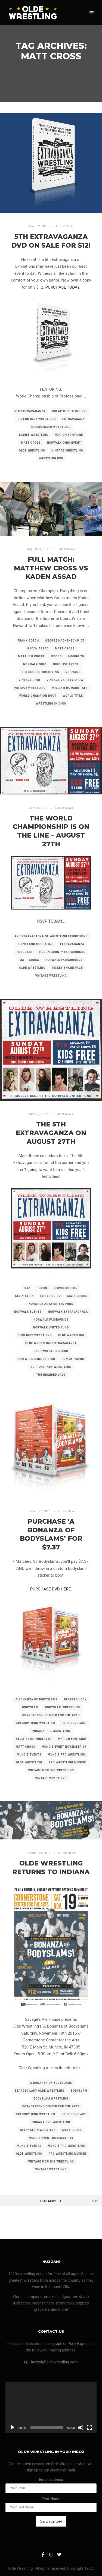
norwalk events (28, 1311)
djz (27, 1288)
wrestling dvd (51, 458)
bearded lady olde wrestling (39, 2090)
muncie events (29, 1754)
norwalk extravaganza (68, 1311)
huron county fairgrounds (62, 952)
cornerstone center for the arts (51, 1715)
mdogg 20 (76, 656)
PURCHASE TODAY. (62, 287)
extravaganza (72, 944)
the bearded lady (51, 1374)
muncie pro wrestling (66, 1754)
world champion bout (37, 695)
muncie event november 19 (64, 1746)
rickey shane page (67, 967)
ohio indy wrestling (35, 1335)
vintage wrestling (67, 450)
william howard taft (70, 687)
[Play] (12, 2427)
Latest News (65, 226)
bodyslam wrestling (62, 1707)
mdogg (56, 656)
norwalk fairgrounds (63, 959)
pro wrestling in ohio (36, 1359)
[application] (51, 2407)
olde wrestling (32, 450)
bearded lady (75, 1699)
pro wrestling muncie (67, 1762)
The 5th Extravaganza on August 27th (51, 1132)
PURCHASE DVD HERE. (51, 1589)
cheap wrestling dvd (70, 411)
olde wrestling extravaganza (51, 1343)
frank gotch (28, 640)
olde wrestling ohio (51, 1351)
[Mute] (81, 2427)
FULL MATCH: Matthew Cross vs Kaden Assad (51, 567)
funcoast (25, 952)
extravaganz (73, 419)
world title (73, 695)
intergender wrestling (51, 426)
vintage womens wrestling (51, 1770)
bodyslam (30, 1707)
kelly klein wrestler (34, 1738)
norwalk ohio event (64, 442)
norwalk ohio (35, 664)
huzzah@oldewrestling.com (51, 2362)
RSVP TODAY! (49, 921)
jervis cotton (66, 1288)
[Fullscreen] (89, 2427)
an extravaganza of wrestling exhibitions (51, 936)
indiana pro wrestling (51, 1730)
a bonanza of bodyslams (37, 1699)
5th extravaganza (30, 411)
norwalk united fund (51, 1327)
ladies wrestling (33, 434)
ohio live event (66, 664)
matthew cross (31, 656)
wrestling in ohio (51, 703)
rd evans (73, 672)
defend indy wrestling (37, 419)
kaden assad (38, 648)
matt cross (31, 442)
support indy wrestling (51, 1366)
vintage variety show (65, 679)
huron (42, 1288)
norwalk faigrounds (51, 1319)
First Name (51, 2499)
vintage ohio (29, 679)
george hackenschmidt (65, 640)
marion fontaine (69, 434)
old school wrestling (40, 672)
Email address (51, 2479)
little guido (50, 1296)
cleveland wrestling (36, 944)
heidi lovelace (74, 1723)
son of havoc (73, 1359)
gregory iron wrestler (35, 1723)
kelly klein (24, 1296)
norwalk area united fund (51, 1303)
